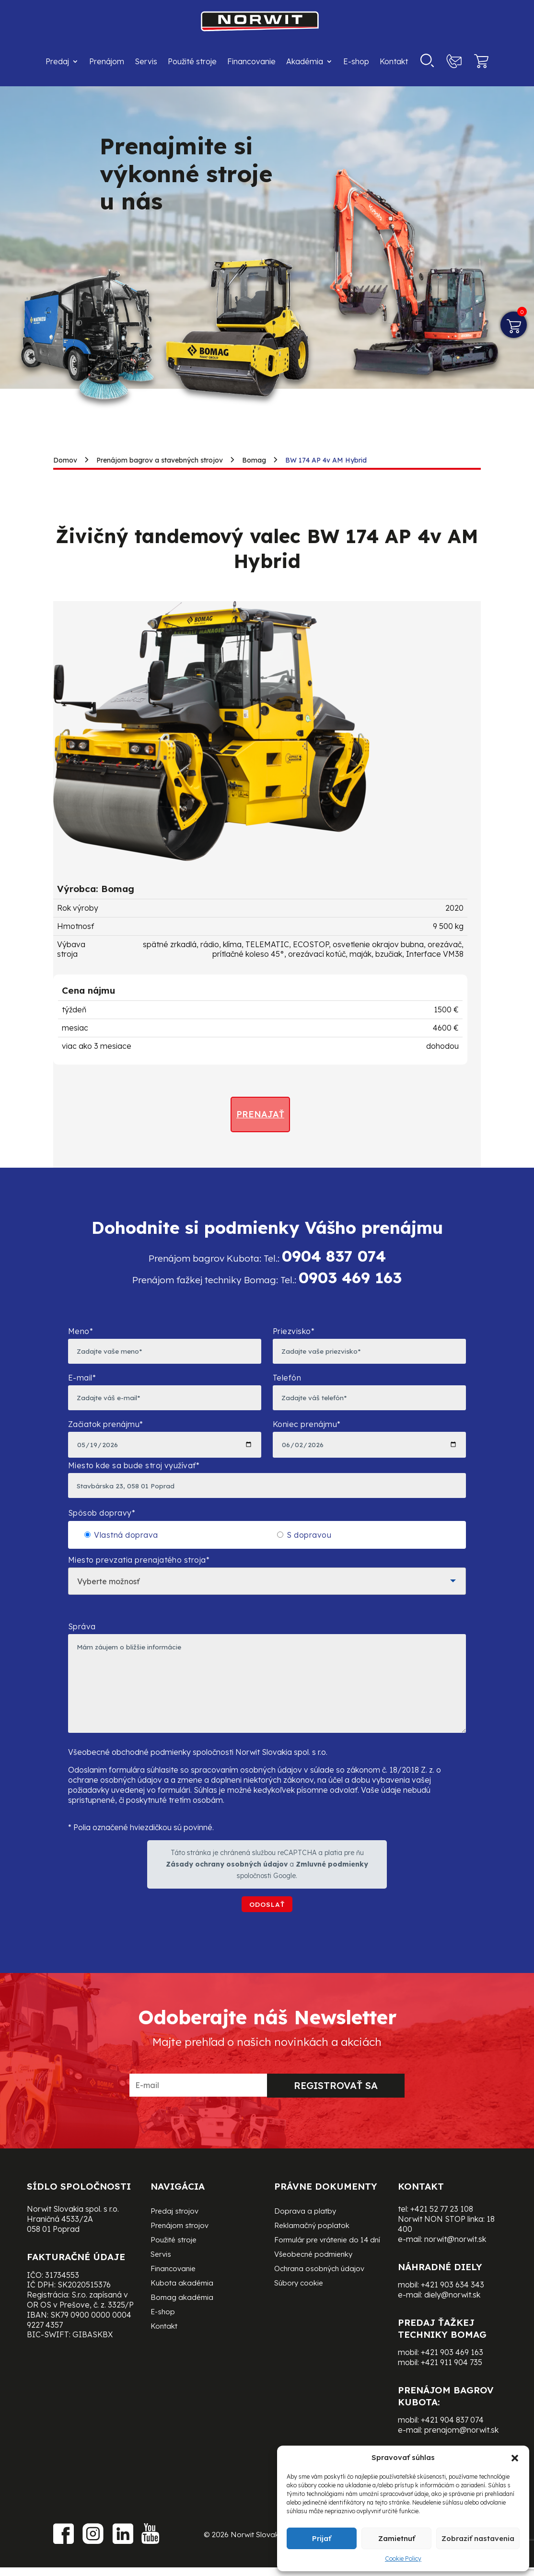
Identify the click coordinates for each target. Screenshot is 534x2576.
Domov (65, 460)
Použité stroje (192, 61)
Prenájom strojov (180, 2247)
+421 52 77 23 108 (441, 2230)
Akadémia (304, 61)
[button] (515, 2458)
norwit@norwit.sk (455, 2260)
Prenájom (106, 61)
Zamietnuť (396, 2538)
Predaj (57, 61)
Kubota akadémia (182, 2305)
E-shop (356, 61)
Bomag (254, 460)
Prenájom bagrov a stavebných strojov (159, 460)
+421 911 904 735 (451, 2384)
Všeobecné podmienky (313, 2276)
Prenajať (260, 1114)
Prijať (321, 2538)
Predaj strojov (174, 2233)
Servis (146, 61)
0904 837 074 (334, 1255)
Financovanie (251, 61)
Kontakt (394, 61)
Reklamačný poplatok (311, 2247)
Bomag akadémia (182, 2319)
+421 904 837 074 (452, 2441)
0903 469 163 (350, 1277)
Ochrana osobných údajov (319, 2291)
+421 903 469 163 (452, 2374)
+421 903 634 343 (452, 2306)
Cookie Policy (403, 2558)
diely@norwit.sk (452, 2316)
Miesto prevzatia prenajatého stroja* (267, 1581)
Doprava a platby (305, 2233)
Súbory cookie (298, 2305)
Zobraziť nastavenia (477, 2538)
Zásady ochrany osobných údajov (227, 1884)
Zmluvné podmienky (332, 1884)
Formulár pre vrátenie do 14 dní (327, 2262)
